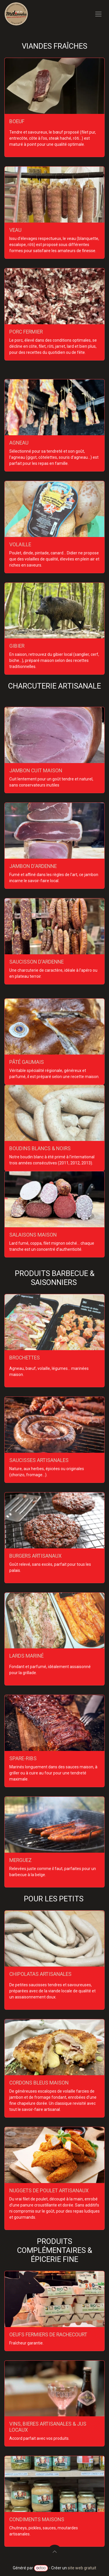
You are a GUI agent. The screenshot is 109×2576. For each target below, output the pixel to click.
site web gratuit (82, 2568)
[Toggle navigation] (98, 14)
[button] (55, 2552)
